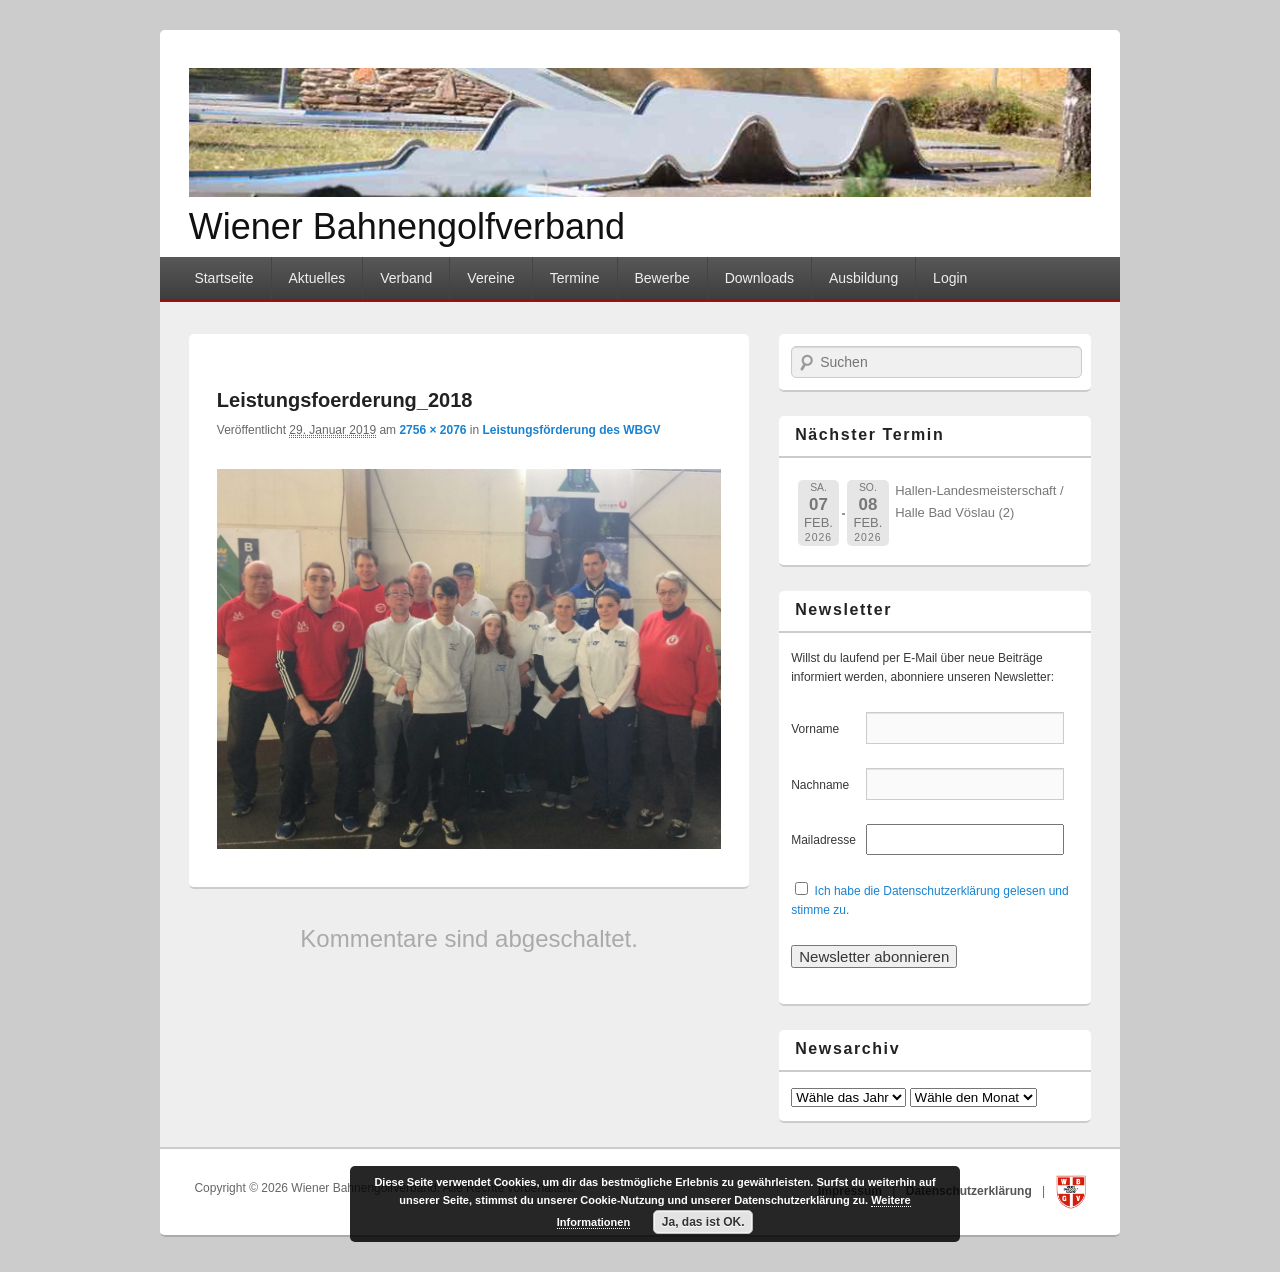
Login (950, 278)
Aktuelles (316, 278)
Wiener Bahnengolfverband (407, 226)
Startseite (223, 278)
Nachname (826, 785)
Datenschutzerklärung (970, 1191)
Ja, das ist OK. (703, 1222)
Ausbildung (863, 278)
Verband (406, 278)
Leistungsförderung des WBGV (572, 430)
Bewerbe (661, 278)
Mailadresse (826, 840)
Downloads (759, 278)
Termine (575, 278)
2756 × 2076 (432, 430)
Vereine (490, 278)
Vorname (826, 729)
